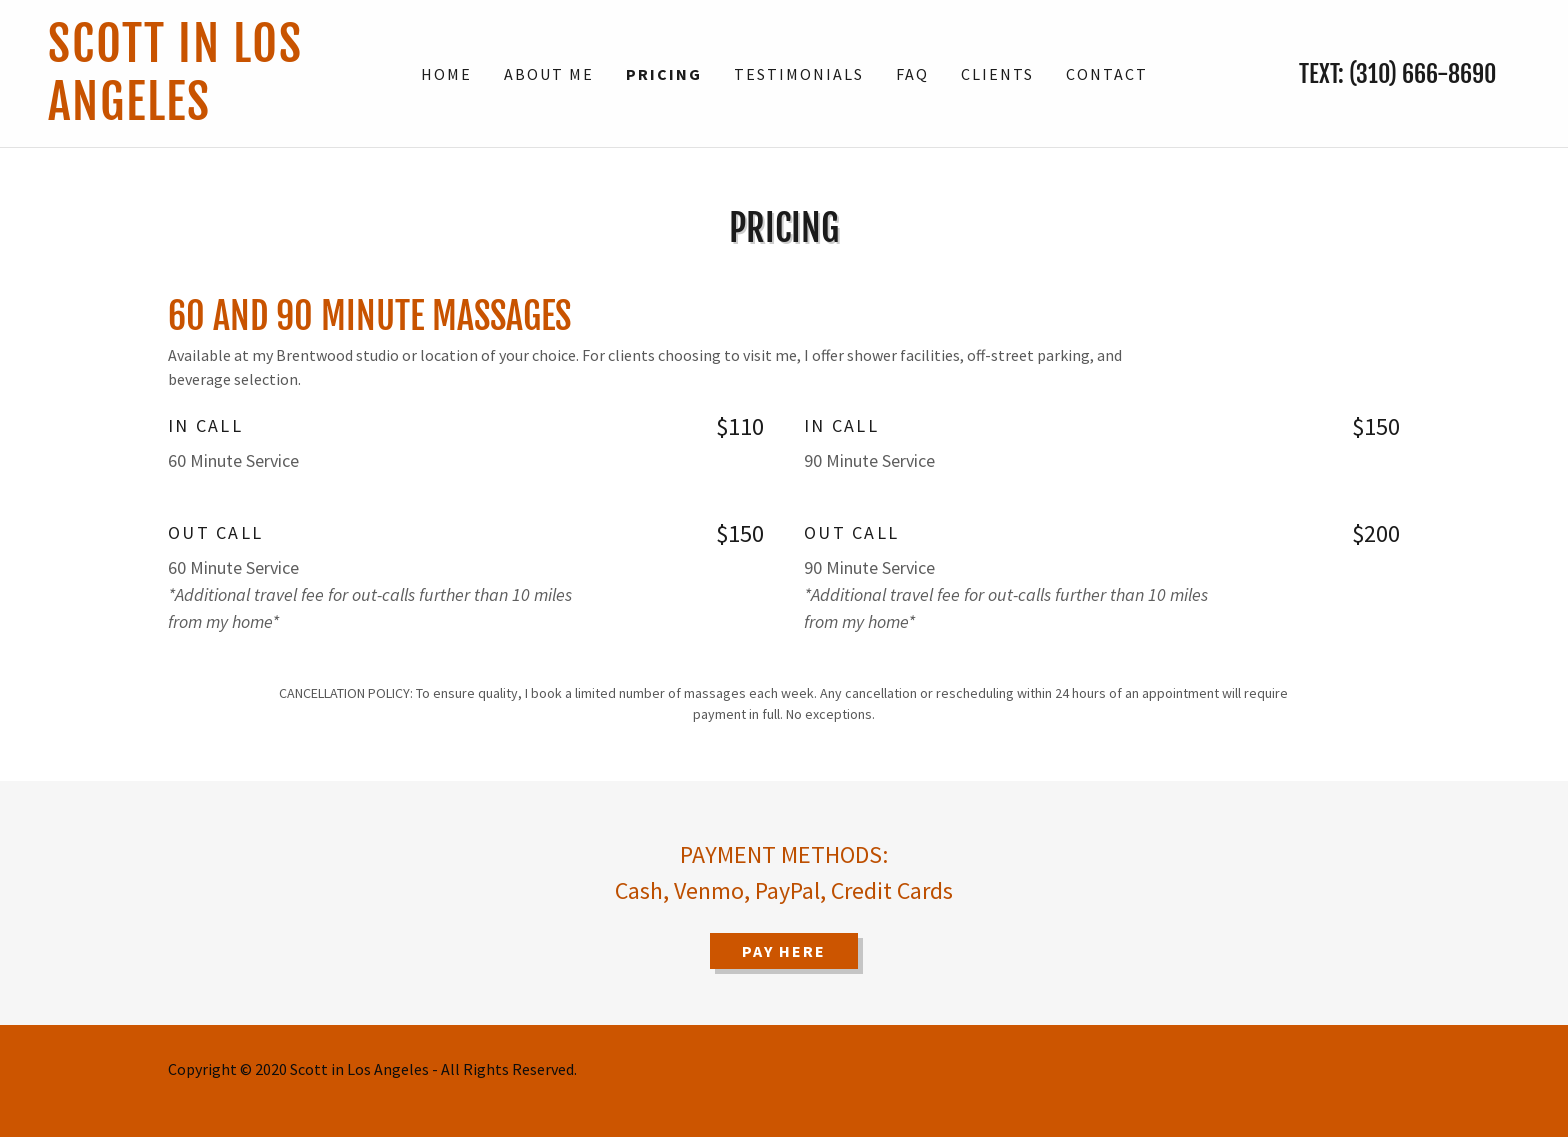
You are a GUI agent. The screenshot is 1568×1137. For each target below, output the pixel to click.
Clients (997, 74)
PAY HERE (784, 951)
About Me (549, 74)
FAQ (912, 74)
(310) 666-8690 (1422, 74)
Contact (1107, 74)
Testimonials (799, 74)
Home (446, 74)
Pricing (664, 74)
